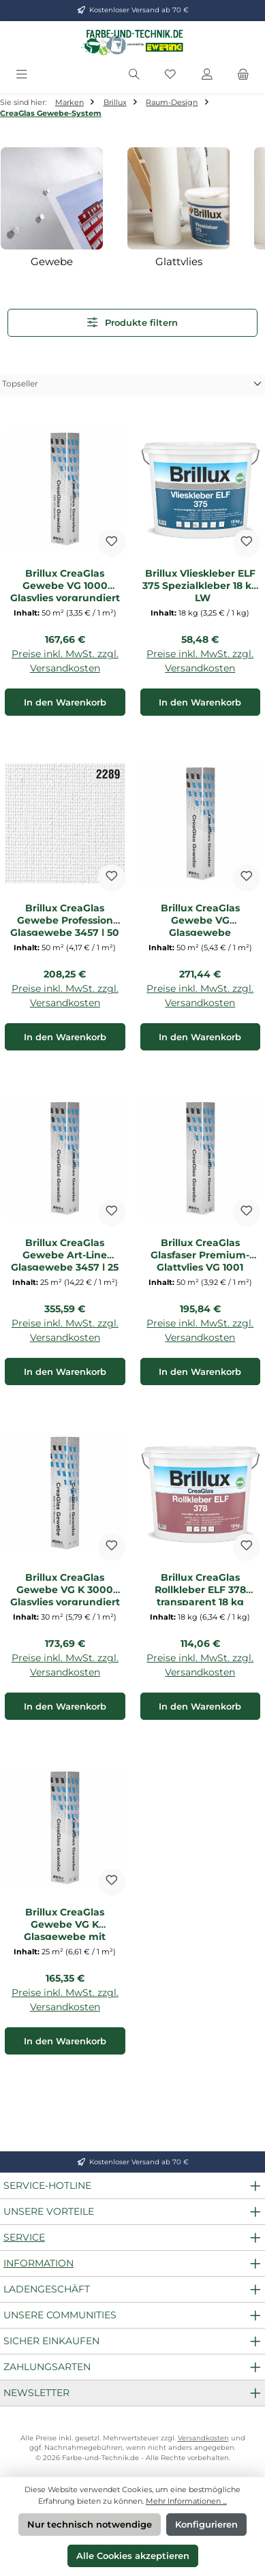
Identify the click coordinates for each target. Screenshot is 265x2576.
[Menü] (22, 74)
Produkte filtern (132, 322)
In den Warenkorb (65, 702)
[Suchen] (134, 74)
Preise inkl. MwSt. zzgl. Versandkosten (65, 660)
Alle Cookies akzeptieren (132, 2556)
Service (24, 2237)
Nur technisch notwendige (89, 2524)
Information (38, 2263)
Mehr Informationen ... (186, 2501)
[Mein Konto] (207, 74)
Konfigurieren (206, 2524)
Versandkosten (203, 2438)
